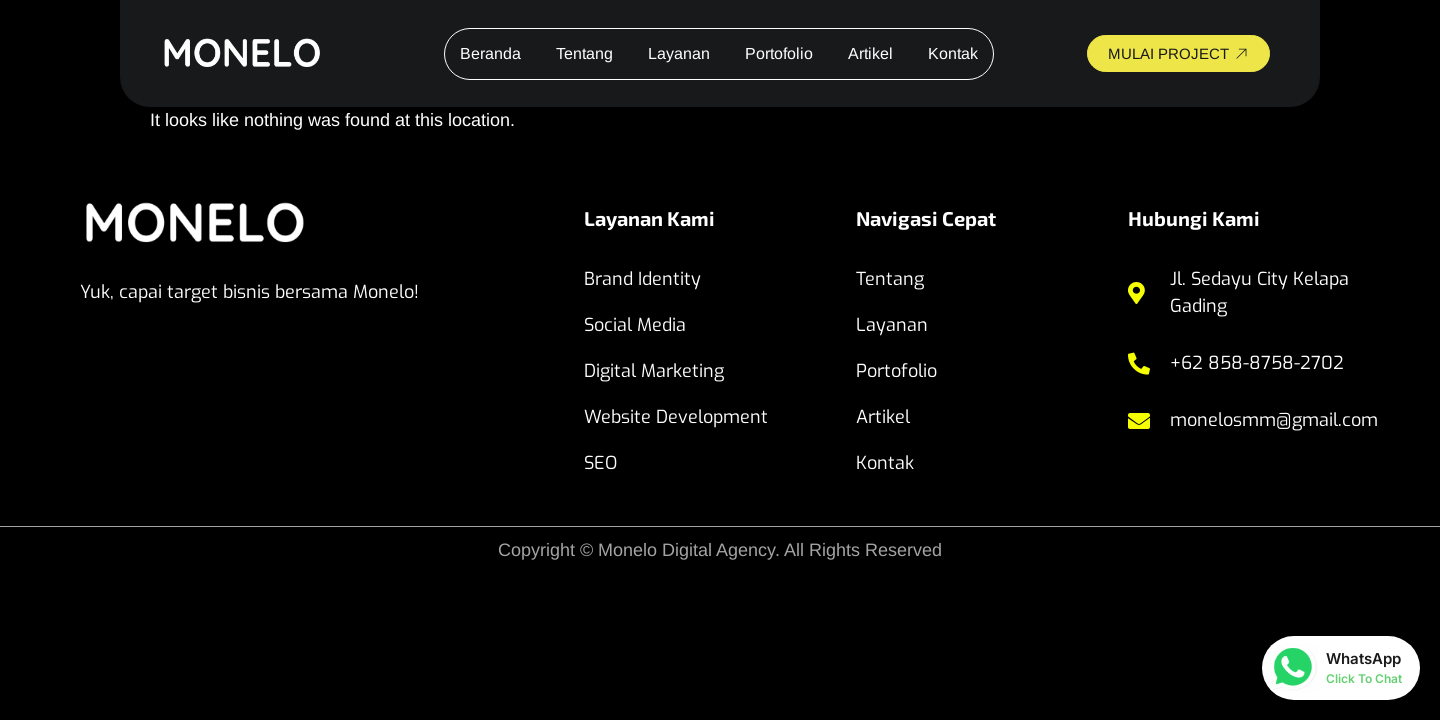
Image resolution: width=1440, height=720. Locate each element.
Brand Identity (642, 279)
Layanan (679, 53)
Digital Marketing (654, 371)
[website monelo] (261, 53)
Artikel (870, 53)
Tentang (584, 53)
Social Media (635, 325)
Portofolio (779, 53)
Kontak (953, 53)
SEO (600, 463)
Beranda (490, 53)
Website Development (676, 417)
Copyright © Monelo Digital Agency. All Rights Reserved (720, 550)
